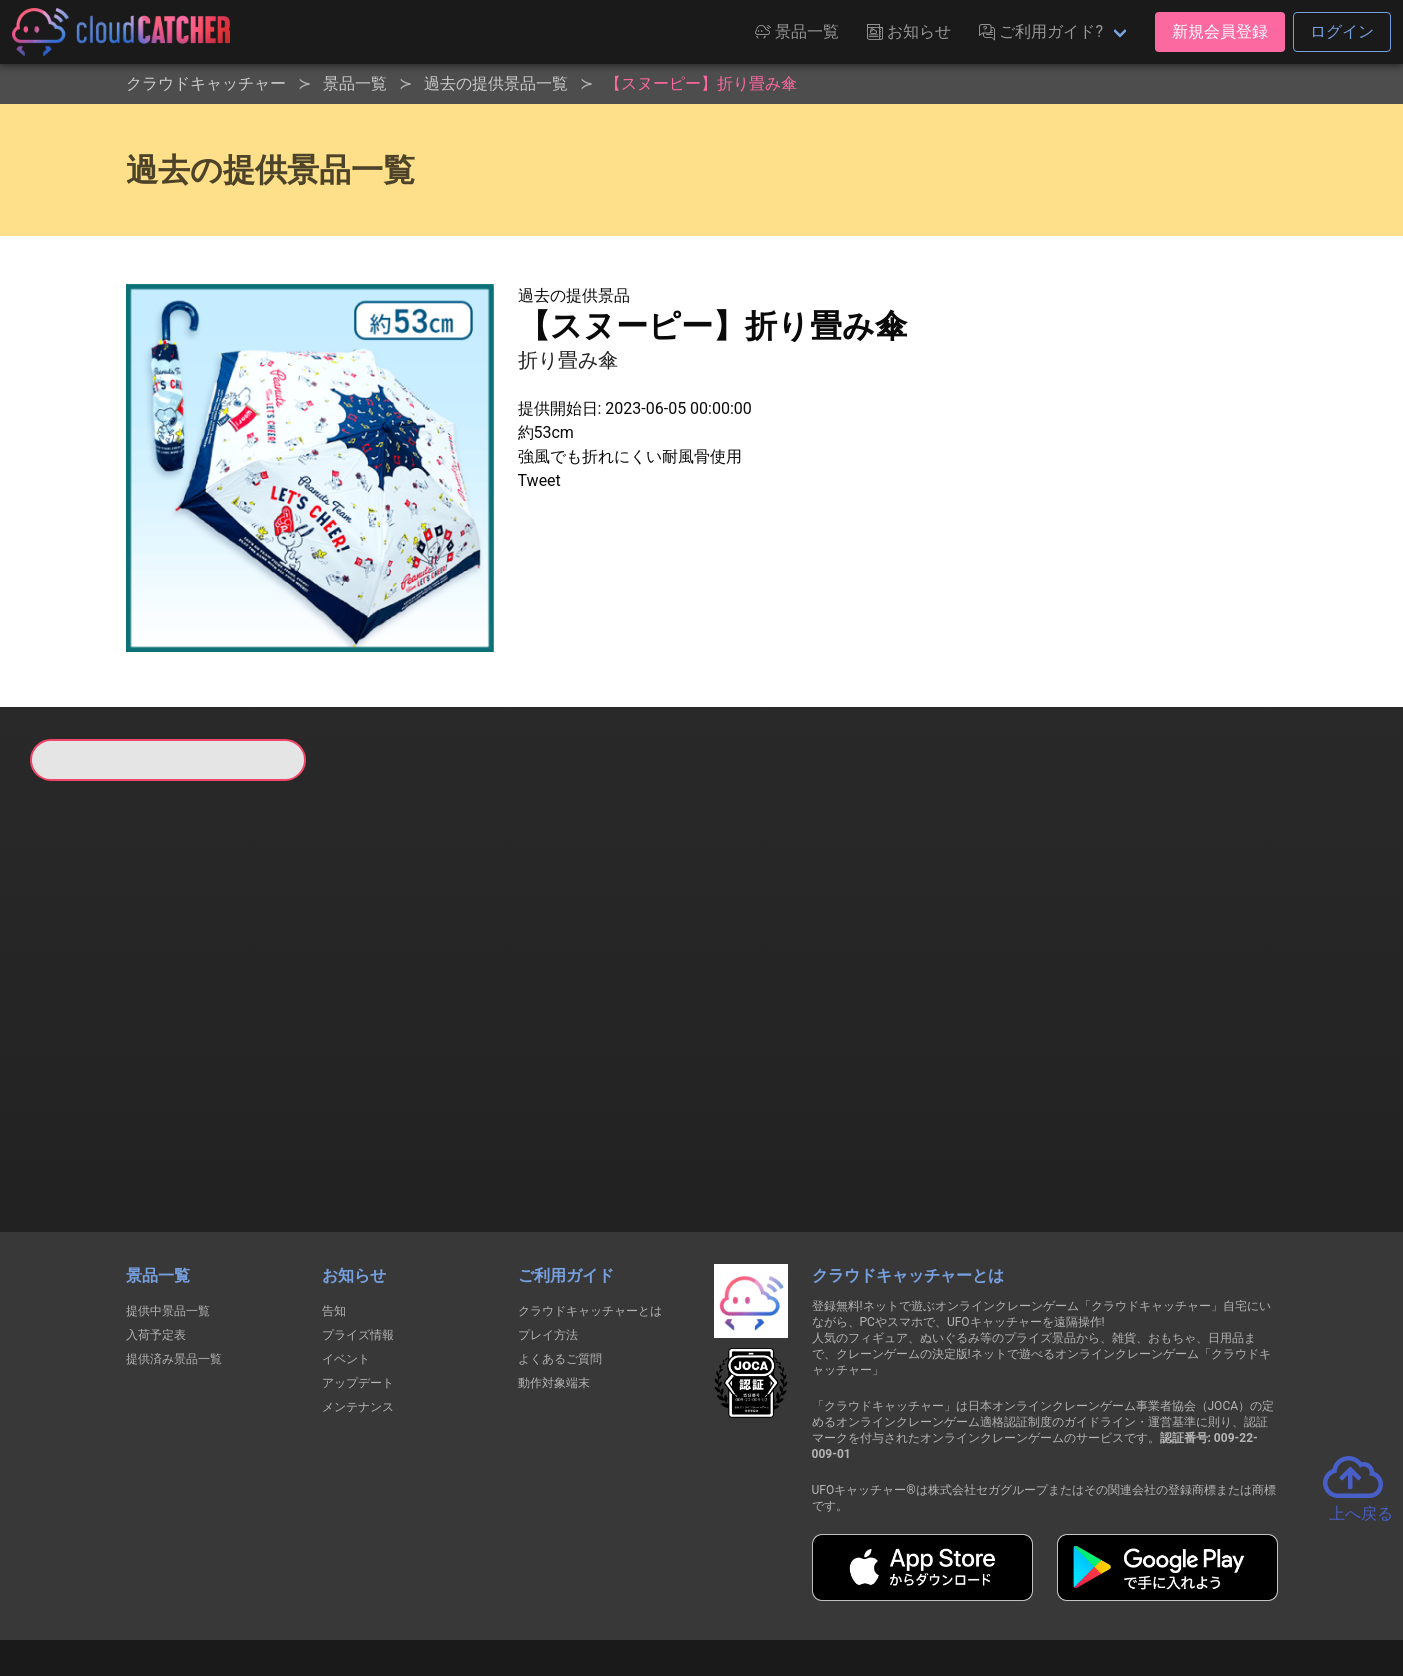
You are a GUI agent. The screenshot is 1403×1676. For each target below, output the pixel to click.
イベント (346, 1256)
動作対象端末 (554, 1280)
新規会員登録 (1220, 31)
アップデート (358, 1280)
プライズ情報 (358, 1232)
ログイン (1342, 31)
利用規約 (526, 1587)
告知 (334, 1208)
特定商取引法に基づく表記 (828, 1587)
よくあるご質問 (560, 1256)
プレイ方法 (548, 1232)
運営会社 (1073, 1588)
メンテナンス (358, 1304)
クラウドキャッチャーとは (590, 1208)
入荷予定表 (156, 1232)
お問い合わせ (972, 1587)
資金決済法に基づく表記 (650, 1587)
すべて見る (106, 1045)
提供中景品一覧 (168, 1208)
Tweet (539, 480)
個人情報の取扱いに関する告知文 (375, 1587)
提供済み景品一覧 (174, 1256)
